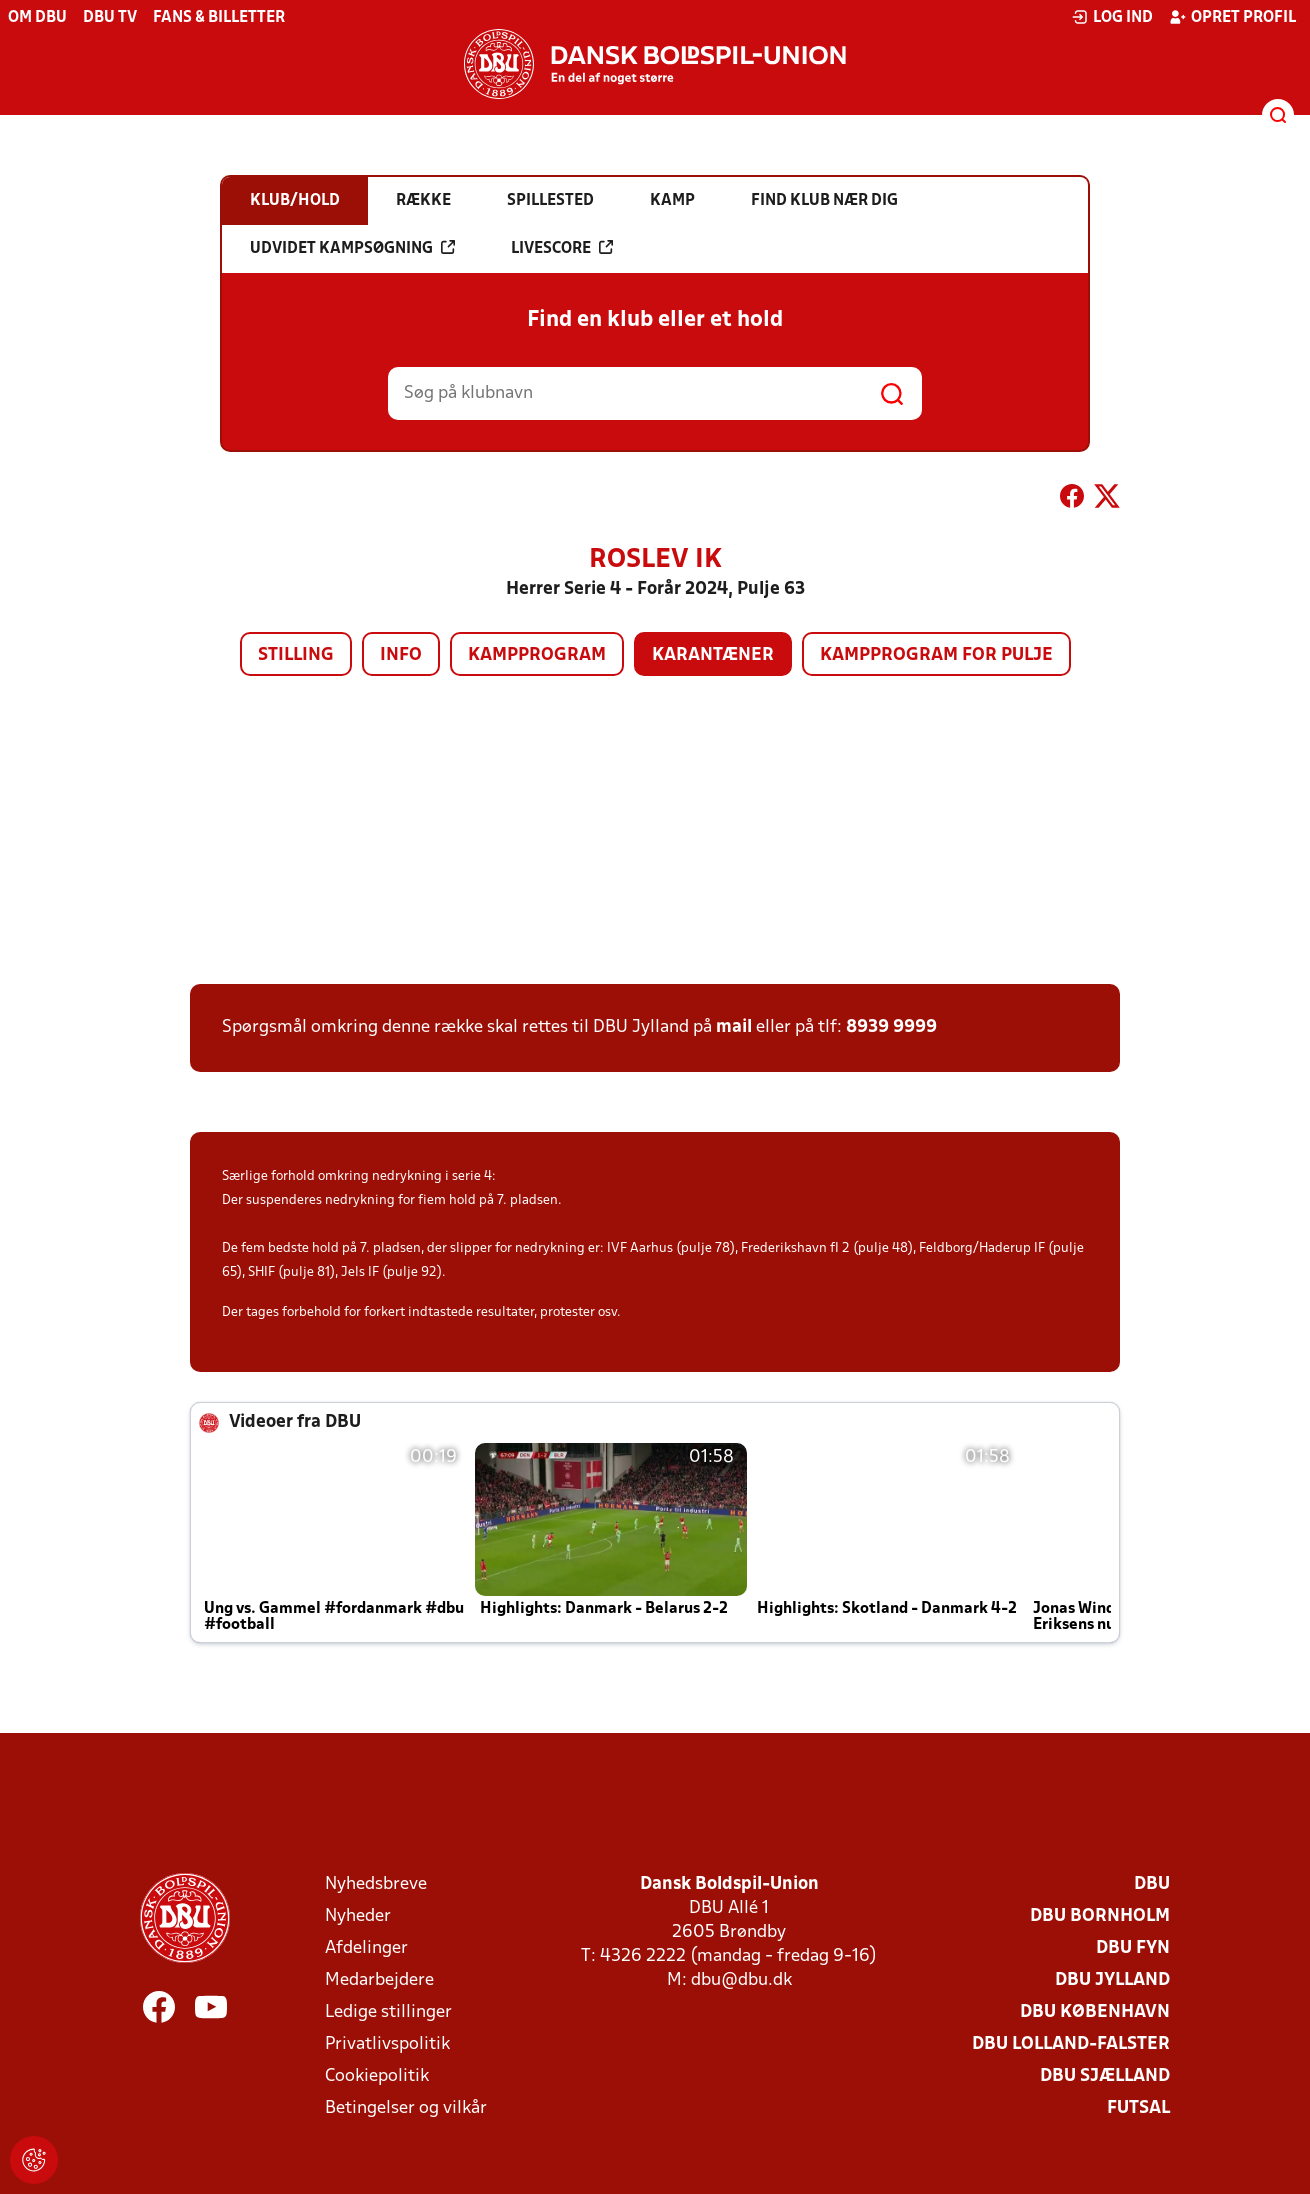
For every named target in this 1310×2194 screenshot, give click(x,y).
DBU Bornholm (1100, 1916)
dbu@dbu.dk (741, 1980)
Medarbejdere (379, 1980)
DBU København (1095, 2012)
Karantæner (713, 655)
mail (734, 1027)
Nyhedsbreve (376, 1884)
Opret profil (1232, 17)
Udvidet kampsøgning (352, 248)
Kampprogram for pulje (936, 655)
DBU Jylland (1112, 1980)
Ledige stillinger (388, 2012)
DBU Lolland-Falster (1071, 2044)
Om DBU (37, 18)
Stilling (296, 655)
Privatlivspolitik (387, 2044)
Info (401, 655)
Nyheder (358, 1916)
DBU (1152, 1884)
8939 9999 (891, 1027)
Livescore (562, 248)
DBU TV (110, 18)
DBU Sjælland (1105, 2076)
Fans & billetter (219, 18)
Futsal (1138, 2108)
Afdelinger (366, 1948)
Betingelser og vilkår (406, 2108)
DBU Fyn (1133, 1948)
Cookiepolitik (377, 2076)
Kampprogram (537, 655)
